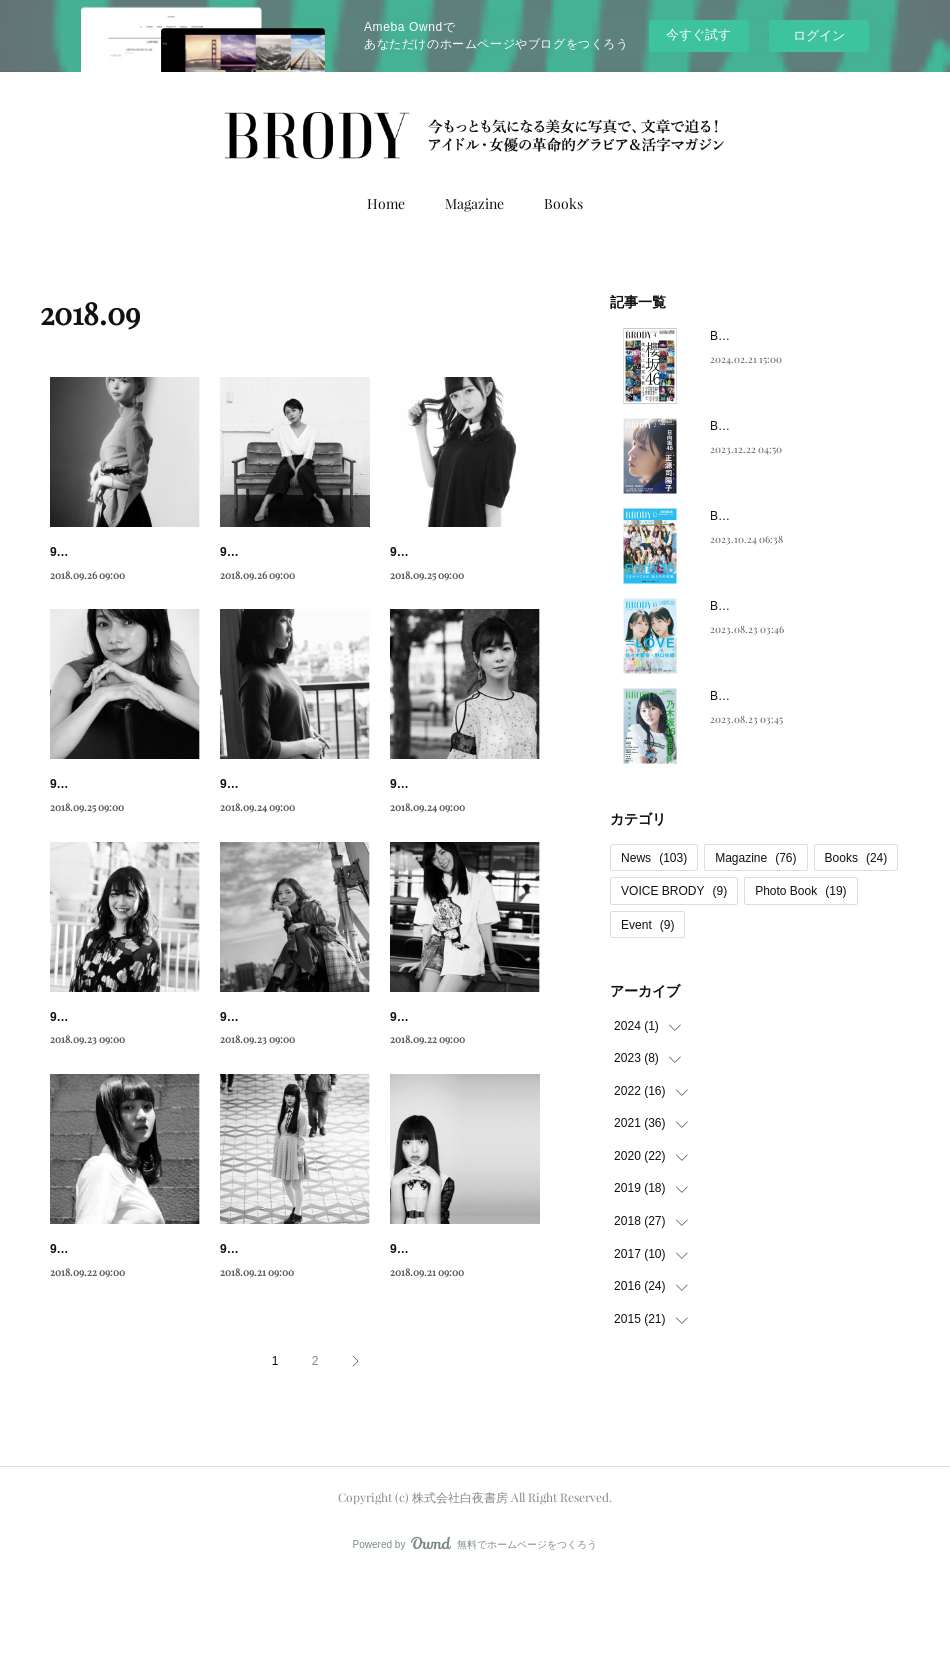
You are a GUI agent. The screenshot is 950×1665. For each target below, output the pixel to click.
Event (647, 925)
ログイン (819, 35)
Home (386, 203)
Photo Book (800, 891)
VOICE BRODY (674, 891)
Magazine (474, 203)
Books (563, 203)
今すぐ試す (698, 34)
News (654, 858)
